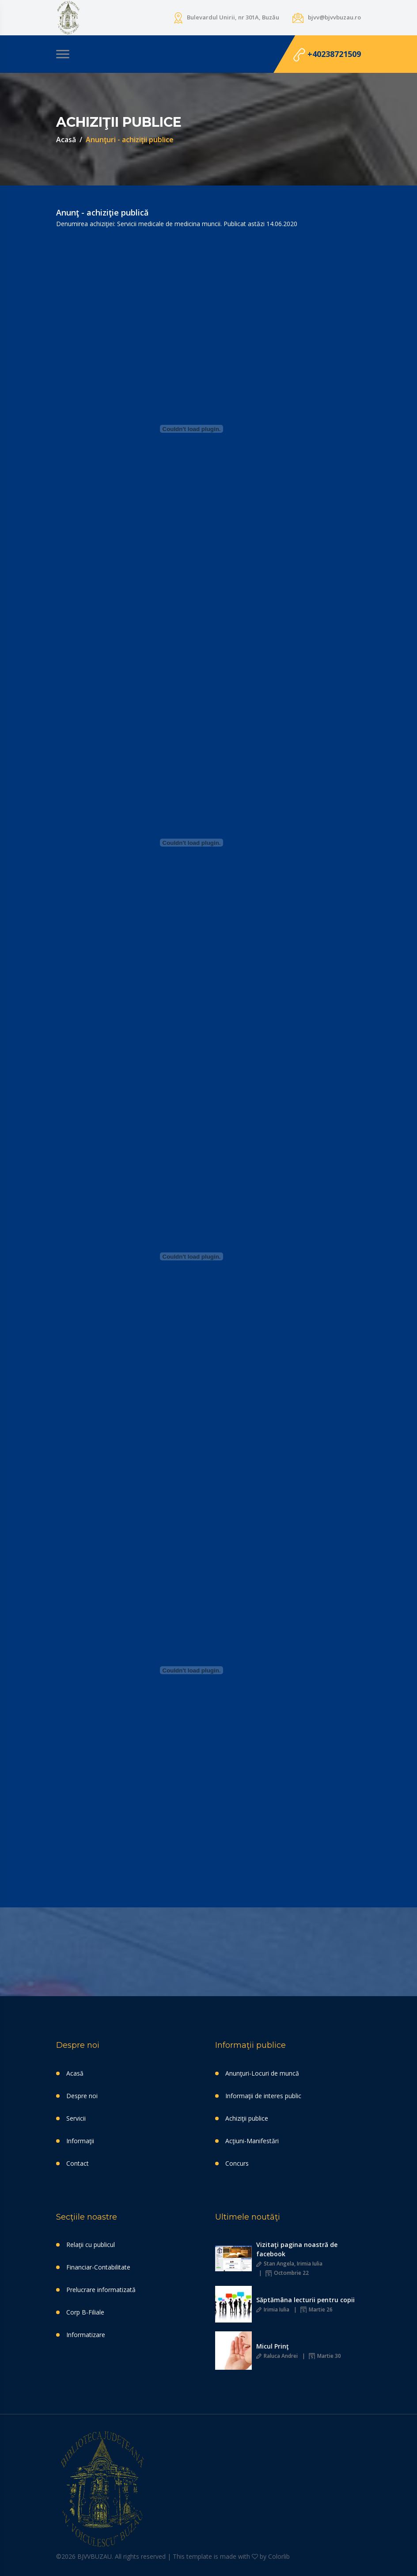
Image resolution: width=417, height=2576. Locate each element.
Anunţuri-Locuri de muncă (262, 2073)
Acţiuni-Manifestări (252, 2141)
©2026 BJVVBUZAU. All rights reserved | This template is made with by (162, 2556)
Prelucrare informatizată (101, 2289)
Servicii (76, 2118)
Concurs (237, 2163)
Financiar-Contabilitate (98, 2267)
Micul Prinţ (272, 2346)
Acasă (66, 139)
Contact (77, 2163)
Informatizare (85, 2334)
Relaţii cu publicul (90, 2244)
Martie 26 (316, 2309)
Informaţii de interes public (263, 2096)
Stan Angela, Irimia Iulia (289, 2263)
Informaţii (80, 2141)
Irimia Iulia (272, 2309)
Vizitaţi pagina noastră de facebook (296, 2249)
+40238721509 (327, 55)
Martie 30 (325, 2356)
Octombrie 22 (287, 2273)
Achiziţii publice (246, 2118)
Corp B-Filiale (85, 2312)
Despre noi (82, 2096)
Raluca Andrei (277, 2356)
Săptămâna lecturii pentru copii (305, 2300)
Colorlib (279, 2556)
